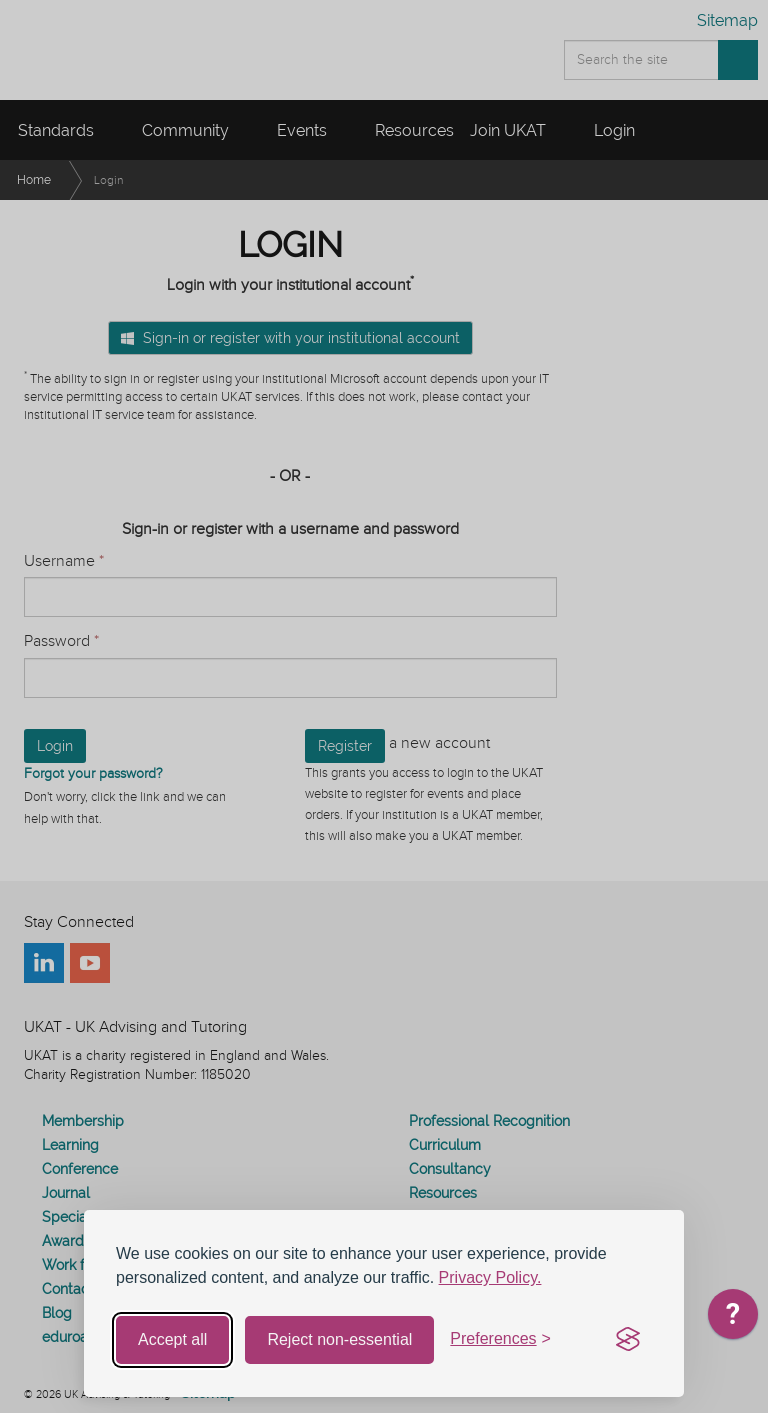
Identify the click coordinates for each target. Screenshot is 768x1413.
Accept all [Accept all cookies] (172, 1339)
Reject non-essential (339, 1339)
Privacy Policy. (490, 1277)
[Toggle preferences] (500, 1339)
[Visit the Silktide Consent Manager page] (628, 1340)
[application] (733, 1319)
